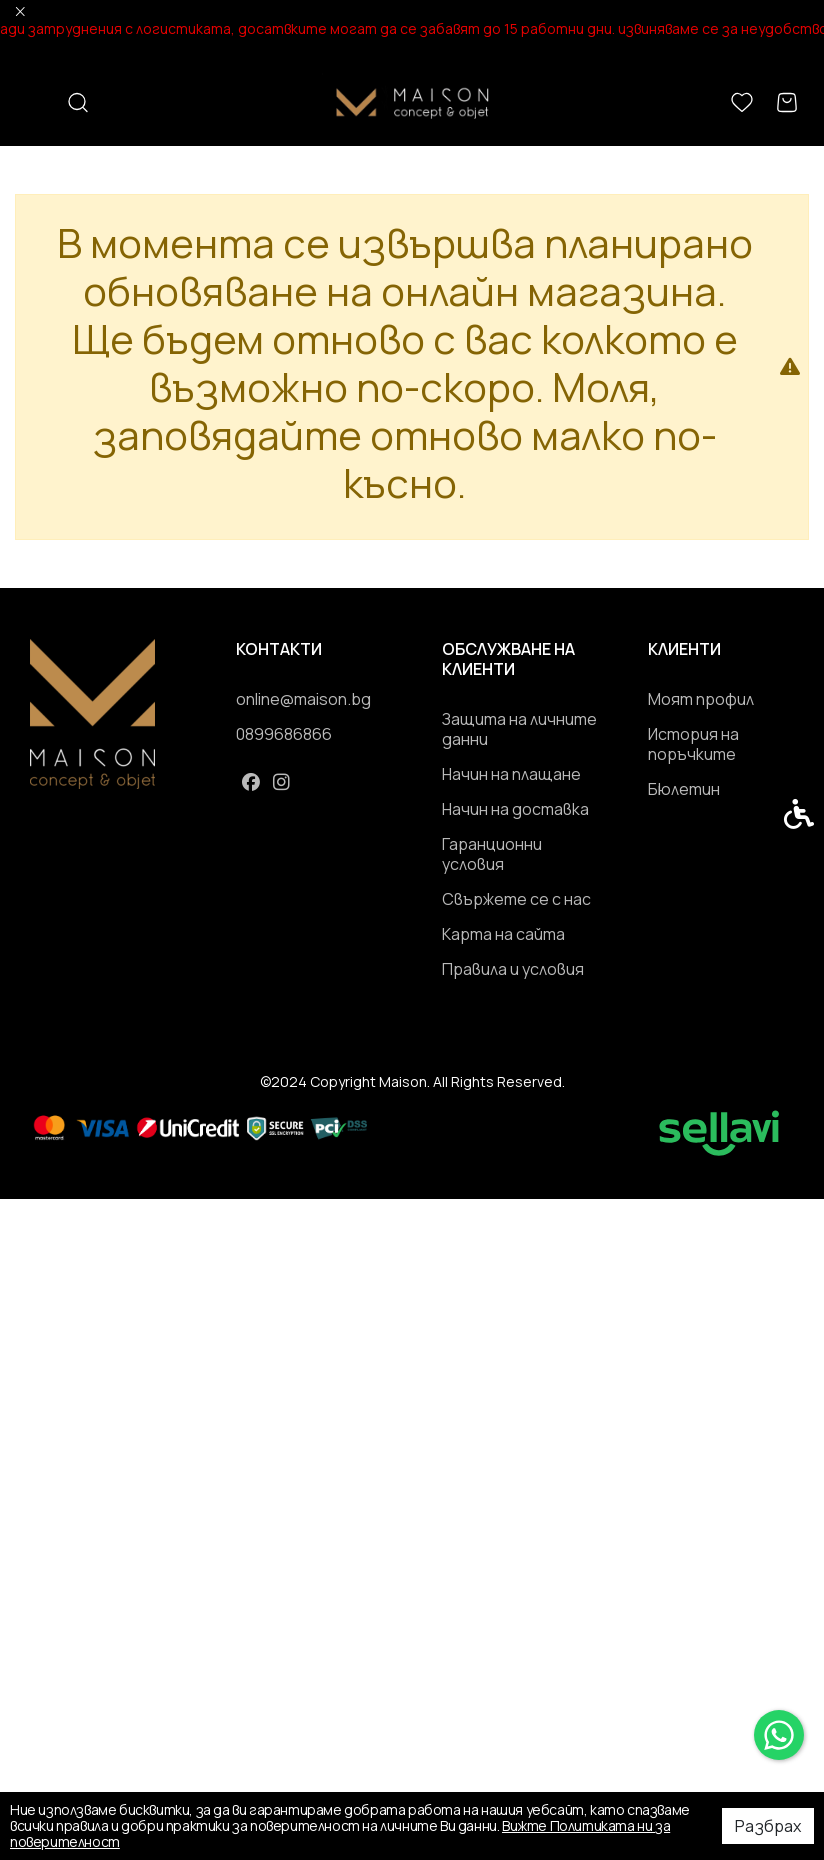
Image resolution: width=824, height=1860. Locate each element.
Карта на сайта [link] (503, 934)
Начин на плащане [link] (511, 774)
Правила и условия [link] (513, 969)
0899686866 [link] (284, 734)
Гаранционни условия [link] (492, 854)
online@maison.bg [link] (303, 699)
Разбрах (768, 1826)
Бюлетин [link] (684, 789)
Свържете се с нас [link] (516, 899)
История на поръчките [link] (693, 744)
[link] (779, 1735)
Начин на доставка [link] (515, 809)
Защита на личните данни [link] (519, 729)
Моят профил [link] (701, 699)
